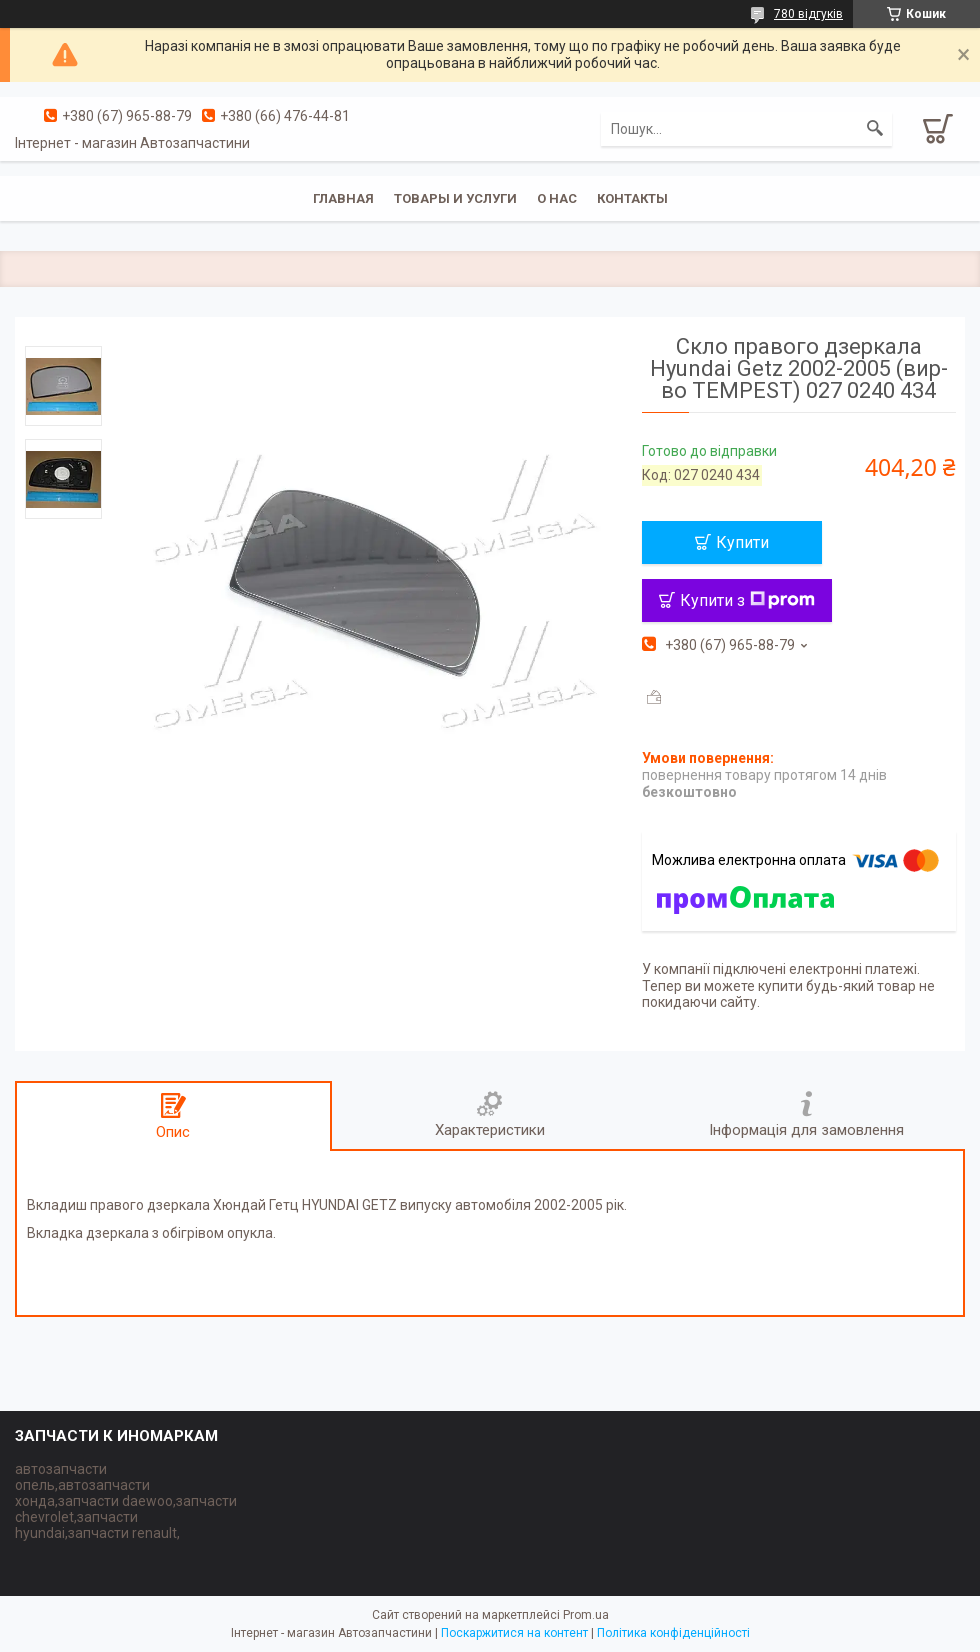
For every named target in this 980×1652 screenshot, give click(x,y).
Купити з (747, 600)
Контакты (632, 198)
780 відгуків (808, 14)
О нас (557, 198)
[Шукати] (875, 129)
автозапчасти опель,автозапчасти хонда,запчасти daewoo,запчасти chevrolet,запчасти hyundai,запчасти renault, (126, 1501)
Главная (343, 198)
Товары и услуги (455, 198)
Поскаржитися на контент (514, 1633)
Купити (742, 542)
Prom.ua (586, 1615)
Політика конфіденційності (673, 1633)
